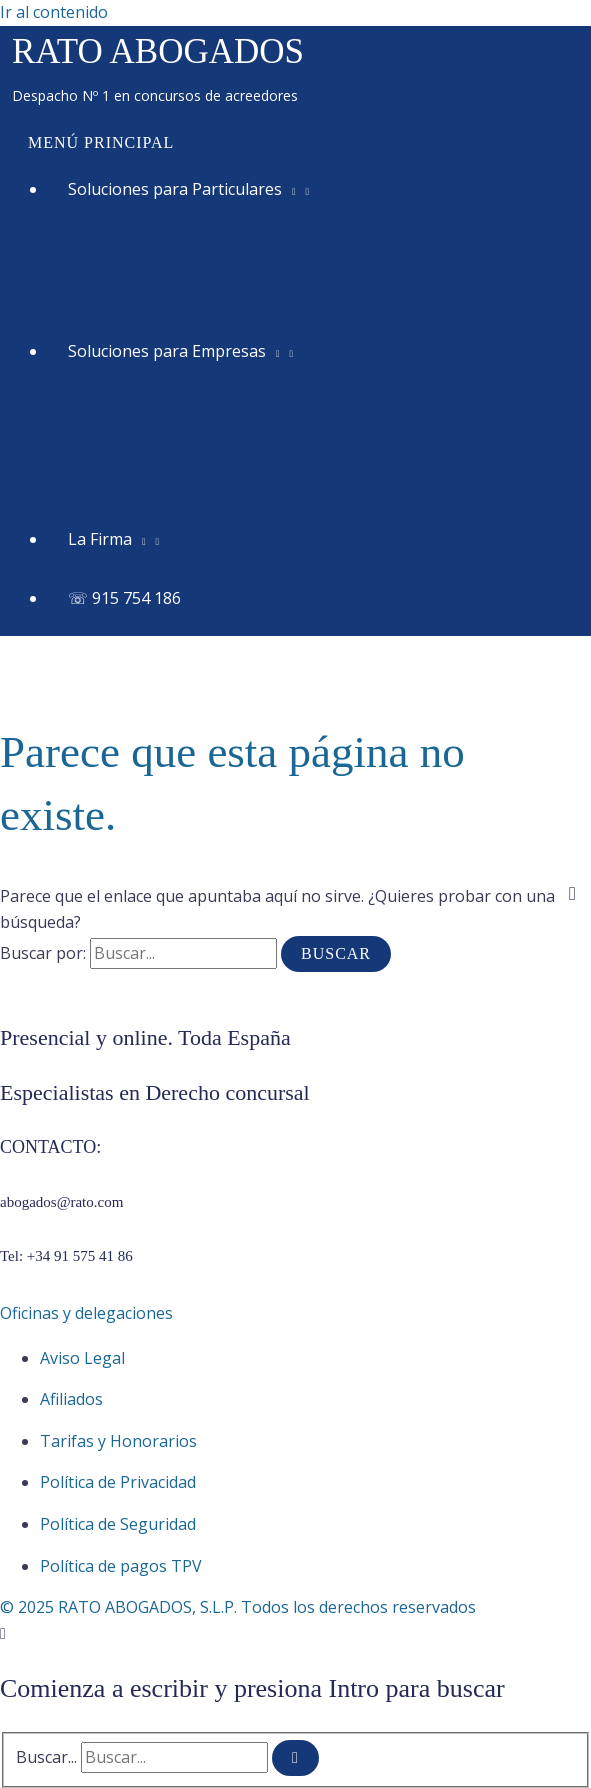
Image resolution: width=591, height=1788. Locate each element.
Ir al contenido (54, 12)
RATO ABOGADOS (158, 51)
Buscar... (46, 1757)
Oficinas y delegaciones (86, 1313)
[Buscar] (295, 1758)
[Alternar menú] (349, 195)
